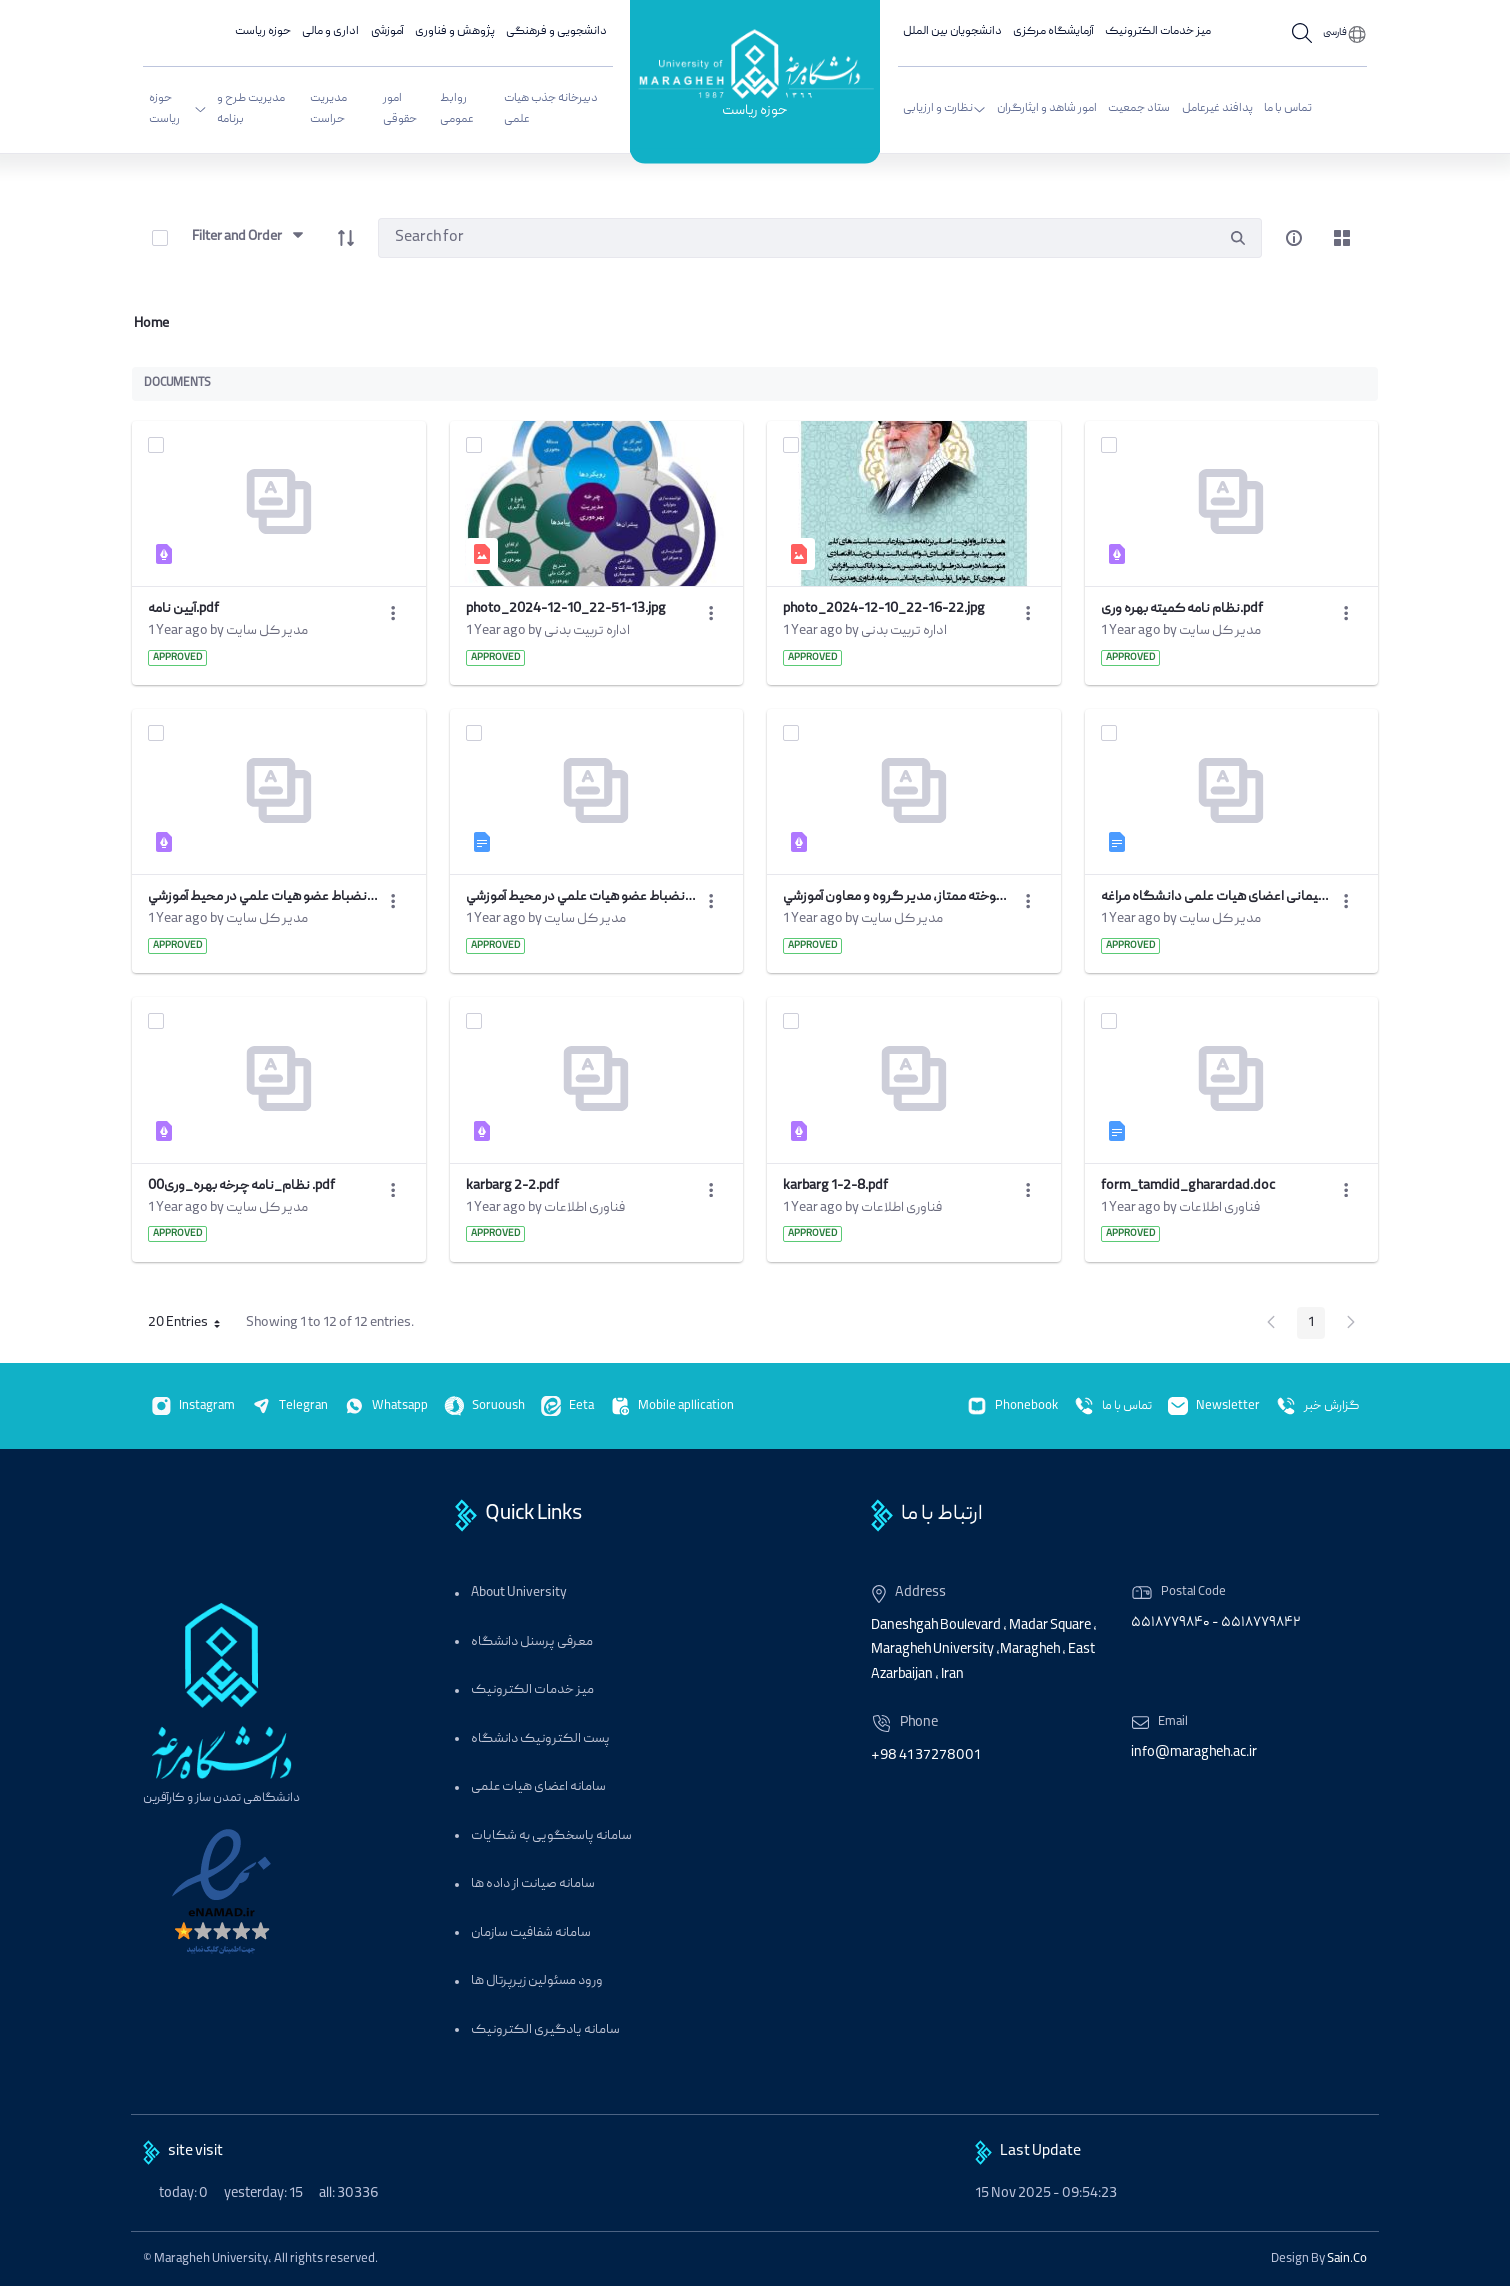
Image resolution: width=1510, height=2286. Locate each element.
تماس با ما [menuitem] (1288, 108)
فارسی (1335, 32)
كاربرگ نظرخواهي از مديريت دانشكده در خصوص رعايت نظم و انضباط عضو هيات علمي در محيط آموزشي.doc (581, 897)
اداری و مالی (330, 31)
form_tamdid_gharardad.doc (1188, 1186)
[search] (1238, 238)
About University (519, 1593)
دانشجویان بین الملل (952, 31)
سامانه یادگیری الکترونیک (545, 2030)
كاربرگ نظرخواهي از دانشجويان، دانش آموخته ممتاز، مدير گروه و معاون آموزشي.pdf (898, 897)
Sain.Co (1347, 2259)
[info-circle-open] (1294, 238)
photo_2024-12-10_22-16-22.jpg (884, 609)
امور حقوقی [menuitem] (400, 109)
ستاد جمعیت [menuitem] (1139, 108)
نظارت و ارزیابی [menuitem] (944, 108)
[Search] (796, 238)
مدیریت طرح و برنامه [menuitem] (251, 109)
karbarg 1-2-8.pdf (835, 1186)
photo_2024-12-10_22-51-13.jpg (566, 609)
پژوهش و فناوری (455, 31)
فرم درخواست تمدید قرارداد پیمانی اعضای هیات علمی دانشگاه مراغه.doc (1216, 897)
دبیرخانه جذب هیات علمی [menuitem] (551, 109)
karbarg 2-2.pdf (512, 1186)
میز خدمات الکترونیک (1158, 31)
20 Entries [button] (191, 1326)
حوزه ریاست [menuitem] (178, 109)
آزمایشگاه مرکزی (1053, 31)
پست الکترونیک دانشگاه (540, 1739)
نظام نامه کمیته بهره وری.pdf (1182, 609)
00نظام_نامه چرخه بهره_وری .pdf (241, 1186)
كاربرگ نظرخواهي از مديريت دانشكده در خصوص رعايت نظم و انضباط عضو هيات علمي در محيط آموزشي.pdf (263, 897)
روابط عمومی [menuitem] (457, 109)
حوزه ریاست (755, 113)
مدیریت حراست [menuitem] (328, 109)
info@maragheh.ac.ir (1194, 1753)
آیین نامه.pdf (183, 609)
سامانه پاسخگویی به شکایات (551, 1836)
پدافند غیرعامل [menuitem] (1217, 108)
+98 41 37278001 (925, 1756)
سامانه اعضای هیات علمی (538, 1787)
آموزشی (387, 31)
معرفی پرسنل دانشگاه (532, 1642)
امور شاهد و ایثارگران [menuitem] (1047, 108)
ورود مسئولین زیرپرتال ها (537, 1981)
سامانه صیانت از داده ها (533, 1884)
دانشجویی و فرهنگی (556, 31)
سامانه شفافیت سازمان (531, 1933)
